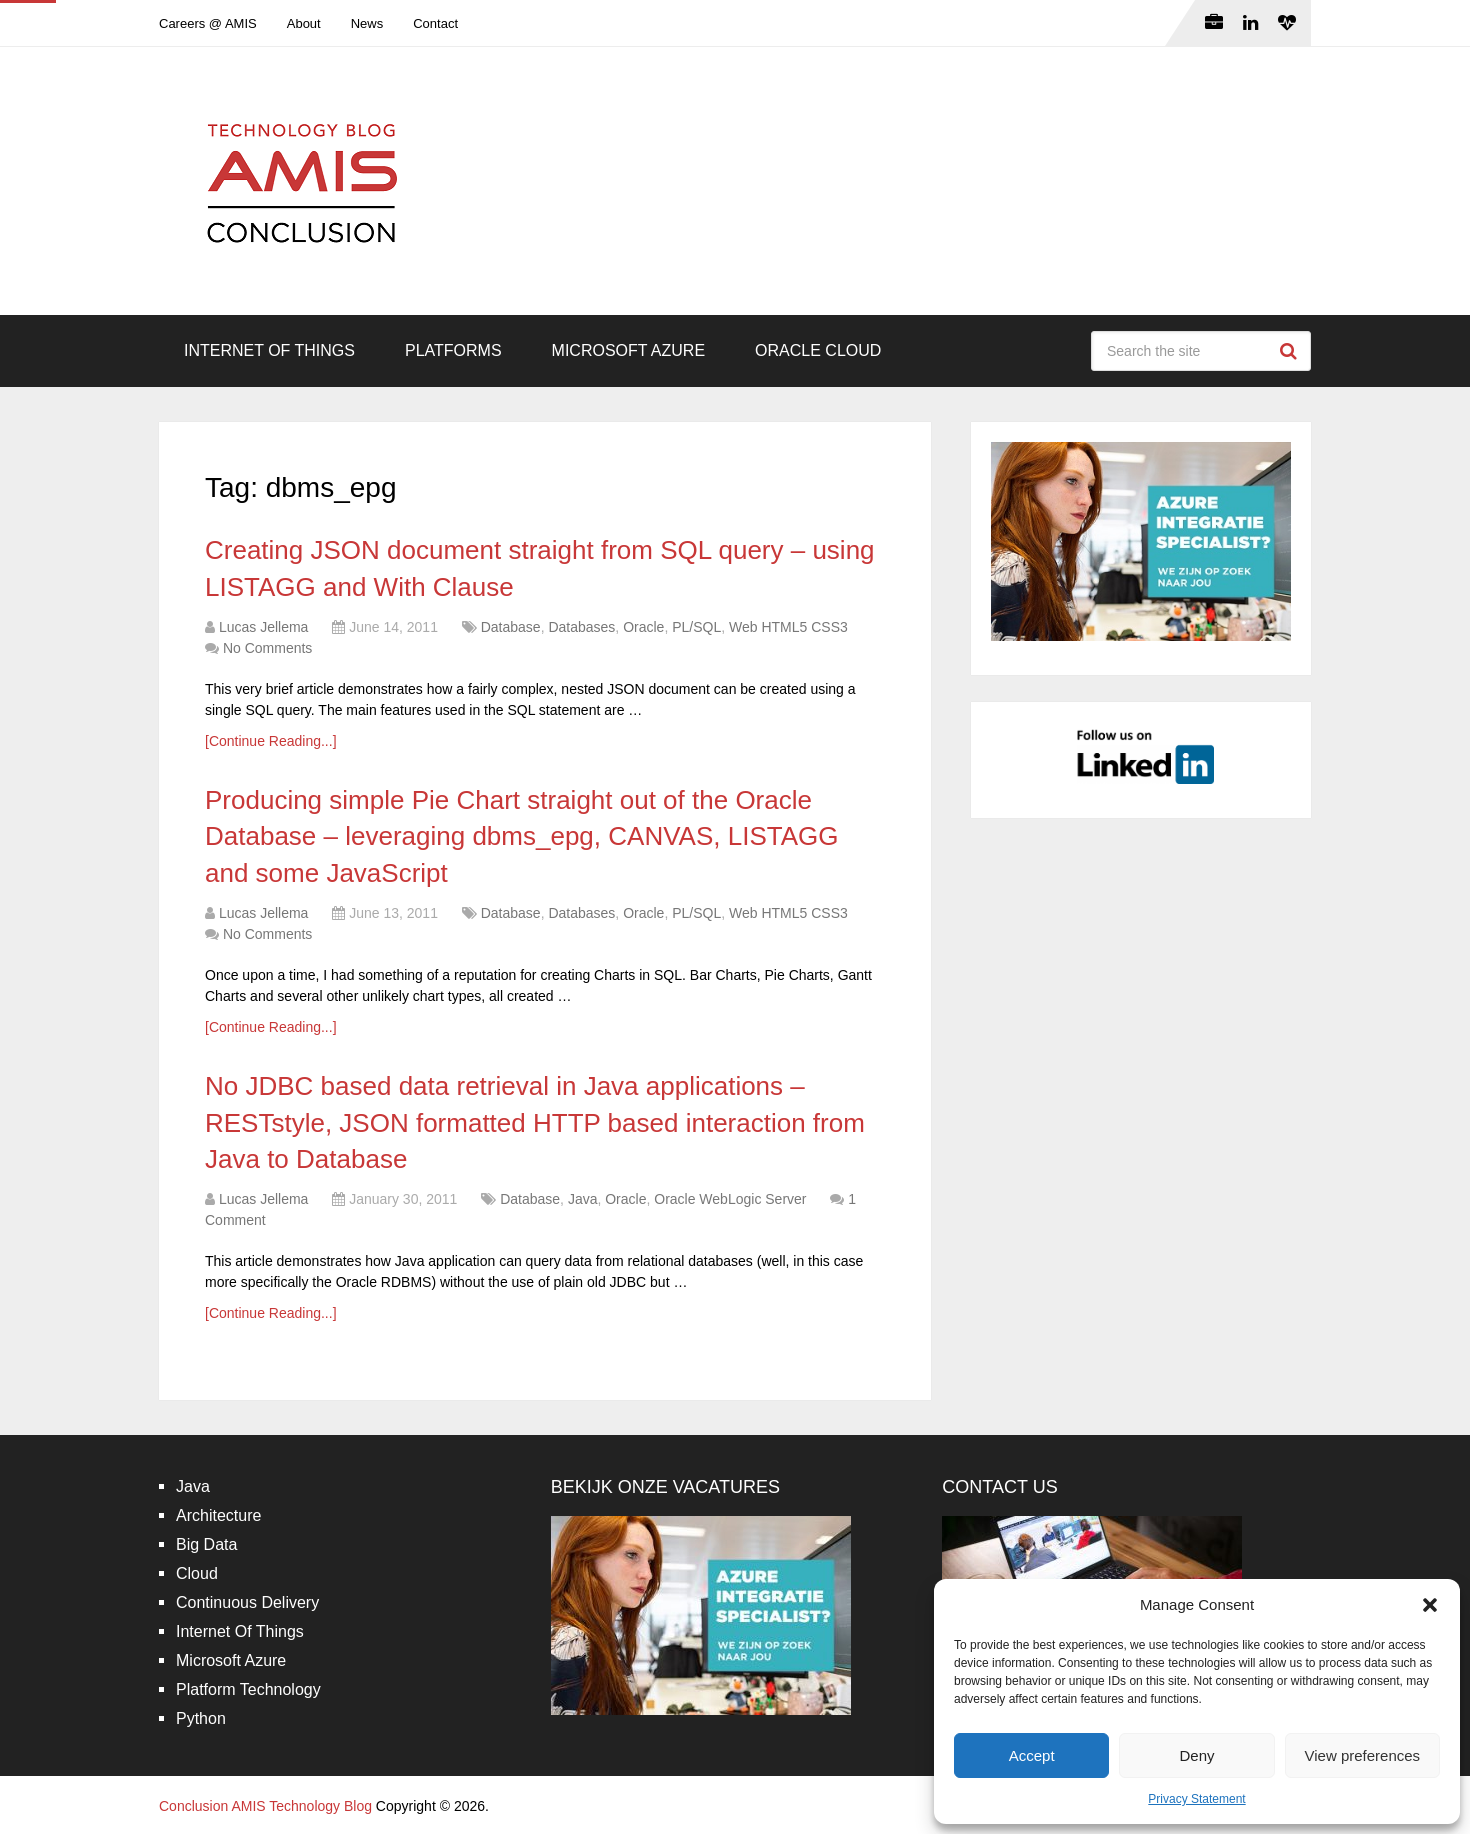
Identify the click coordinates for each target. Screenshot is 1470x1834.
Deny (1196, 1755)
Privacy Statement (1196, 1799)
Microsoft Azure (629, 350)
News (367, 23)
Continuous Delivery (247, 1602)
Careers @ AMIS (208, 23)
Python (201, 1718)
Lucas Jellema (264, 627)
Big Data (206, 1544)
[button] (1430, 1605)
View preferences (1363, 1755)
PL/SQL (696, 627)
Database (511, 627)
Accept (1032, 1755)
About (304, 23)
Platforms (453, 350)
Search (1291, 351)
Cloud (197, 1573)
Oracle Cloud (818, 350)
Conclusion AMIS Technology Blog (265, 1806)
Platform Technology (248, 1689)
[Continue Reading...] (271, 741)
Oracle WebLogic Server (730, 1199)
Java (583, 1199)
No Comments (267, 648)
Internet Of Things (269, 350)
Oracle (643, 627)
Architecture (218, 1515)
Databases (581, 627)
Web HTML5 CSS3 (788, 627)
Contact (435, 23)
